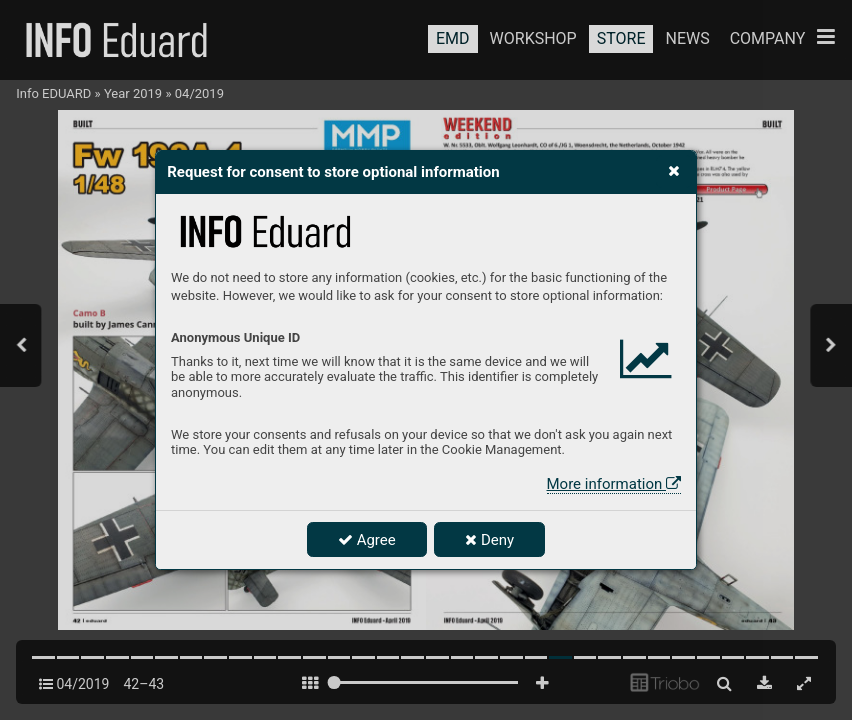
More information (614, 484)
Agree (367, 540)
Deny (489, 540)
